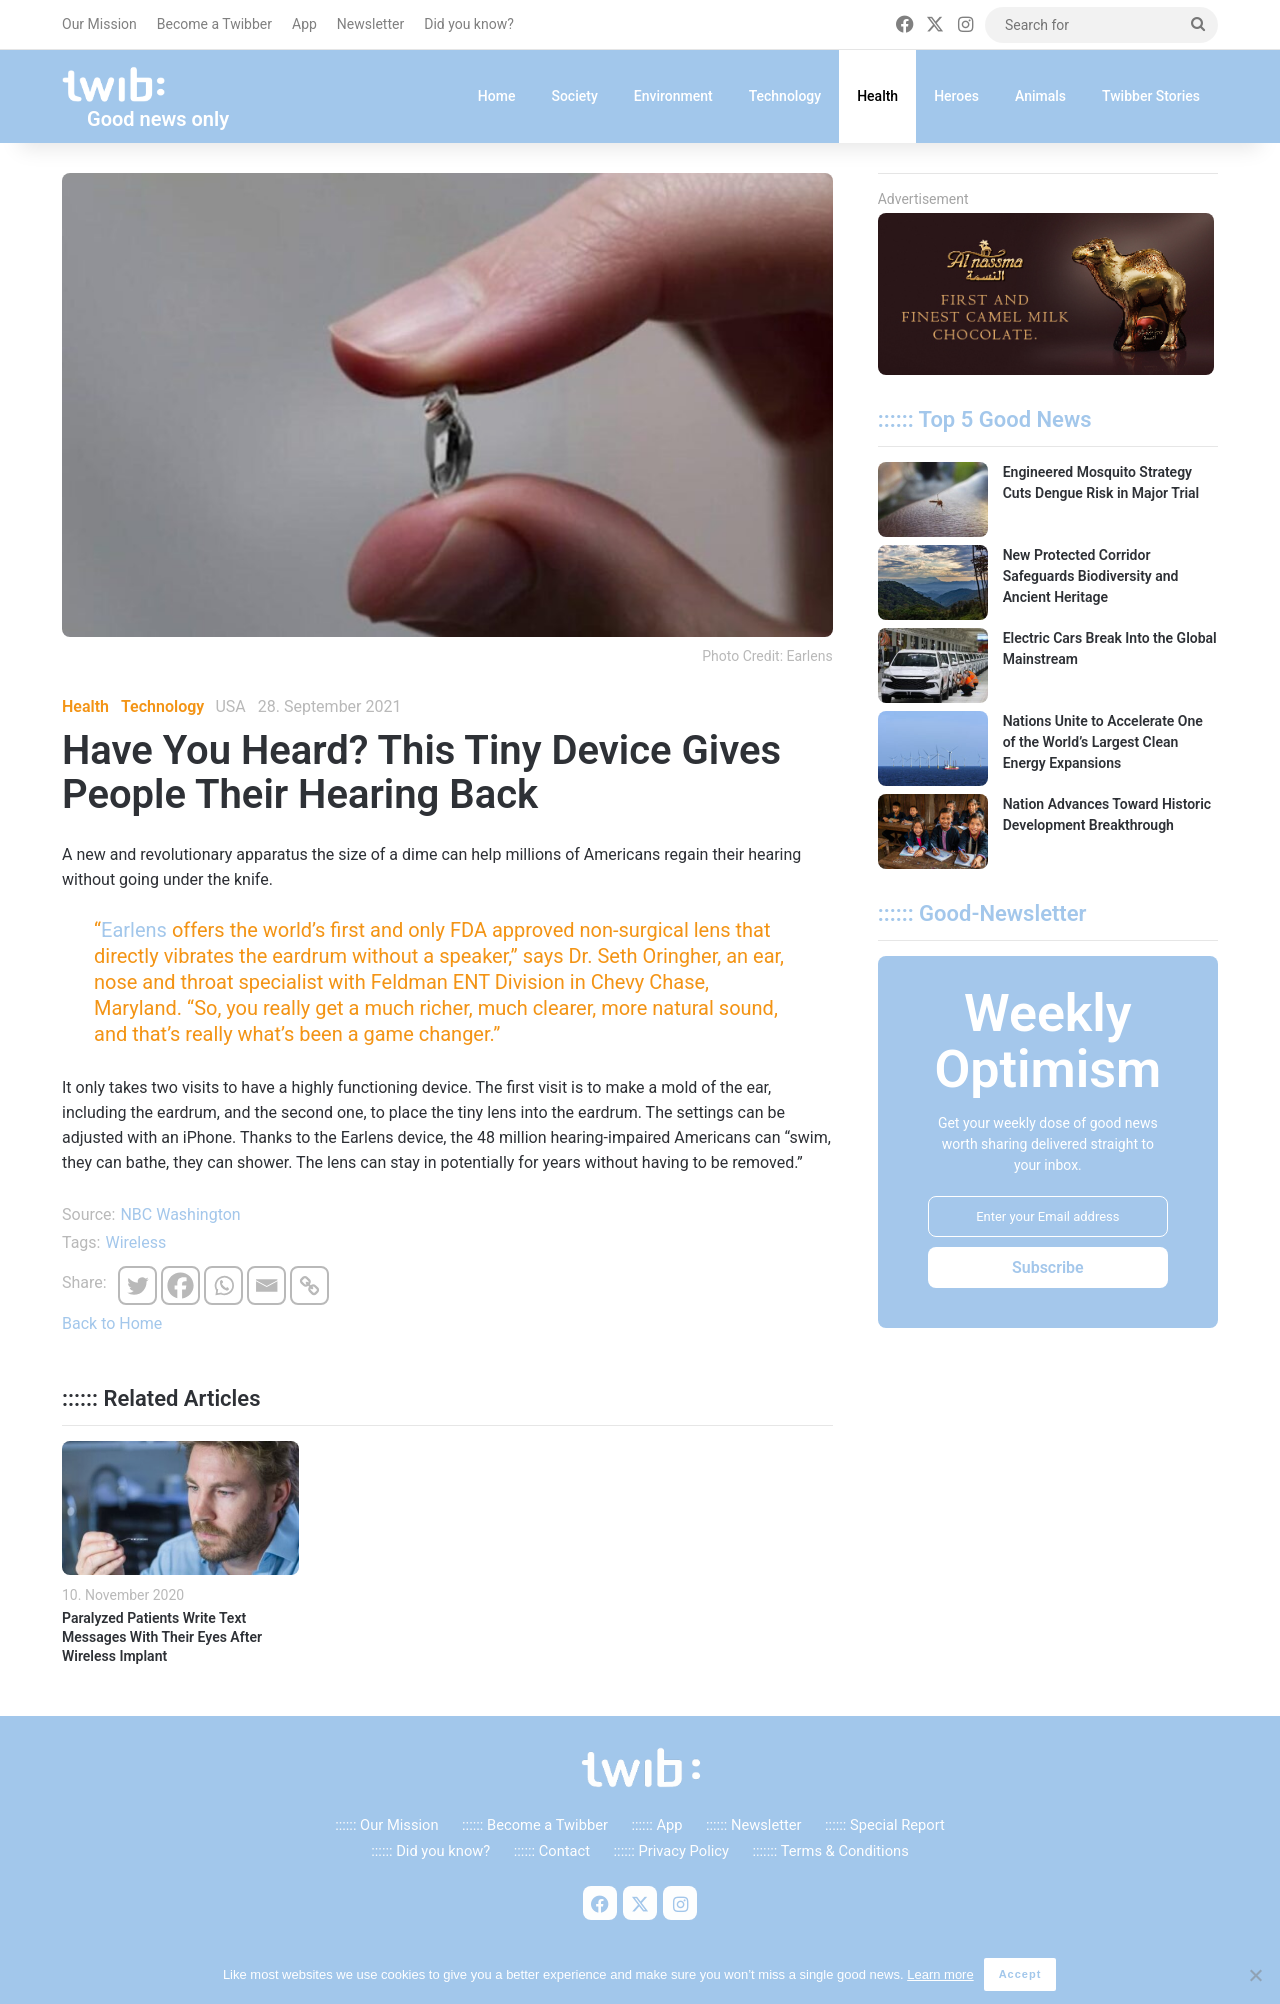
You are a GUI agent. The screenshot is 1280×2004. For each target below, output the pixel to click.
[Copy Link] (309, 1285)
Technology (785, 96)
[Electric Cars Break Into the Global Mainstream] (933, 665)
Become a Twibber (214, 24)
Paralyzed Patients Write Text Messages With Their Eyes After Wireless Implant (162, 1637)
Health (877, 96)
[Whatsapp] (223, 1285)
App (304, 24)
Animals (1040, 96)
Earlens (134, 930)
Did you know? (469, 24)
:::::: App (656, 1825)
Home (497, 96)
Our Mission (99, 24)
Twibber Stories (1151, 96)
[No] (1255, 1976)
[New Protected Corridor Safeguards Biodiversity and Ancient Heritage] (933, 582)
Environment (673, 96)
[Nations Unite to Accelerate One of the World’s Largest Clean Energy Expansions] (933, 748)
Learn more (941, 1974)
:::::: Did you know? (430, 1851)
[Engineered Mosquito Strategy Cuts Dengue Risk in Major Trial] (933, 499)
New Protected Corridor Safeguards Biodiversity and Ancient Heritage (1091, 576)
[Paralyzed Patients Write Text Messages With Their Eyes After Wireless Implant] (180, 1508)
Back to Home (112, 1323)
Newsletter (370, 24)
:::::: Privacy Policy (671, 1851)
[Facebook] (180, 1285)
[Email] (266, 1285)
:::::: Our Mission (386, 1825)
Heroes (956, 96)
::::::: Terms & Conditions (830, 1851)
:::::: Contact (552, 1851)
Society (574, 96)
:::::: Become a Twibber (535, 1825)
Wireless (135, 1242)
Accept (1020, 1975)
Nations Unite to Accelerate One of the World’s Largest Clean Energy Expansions (1103, 742)
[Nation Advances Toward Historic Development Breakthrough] (933, 831)
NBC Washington (180, 1214)
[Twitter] (137, 1285)
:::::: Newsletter (754, 1825)
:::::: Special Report (885, 1825)
